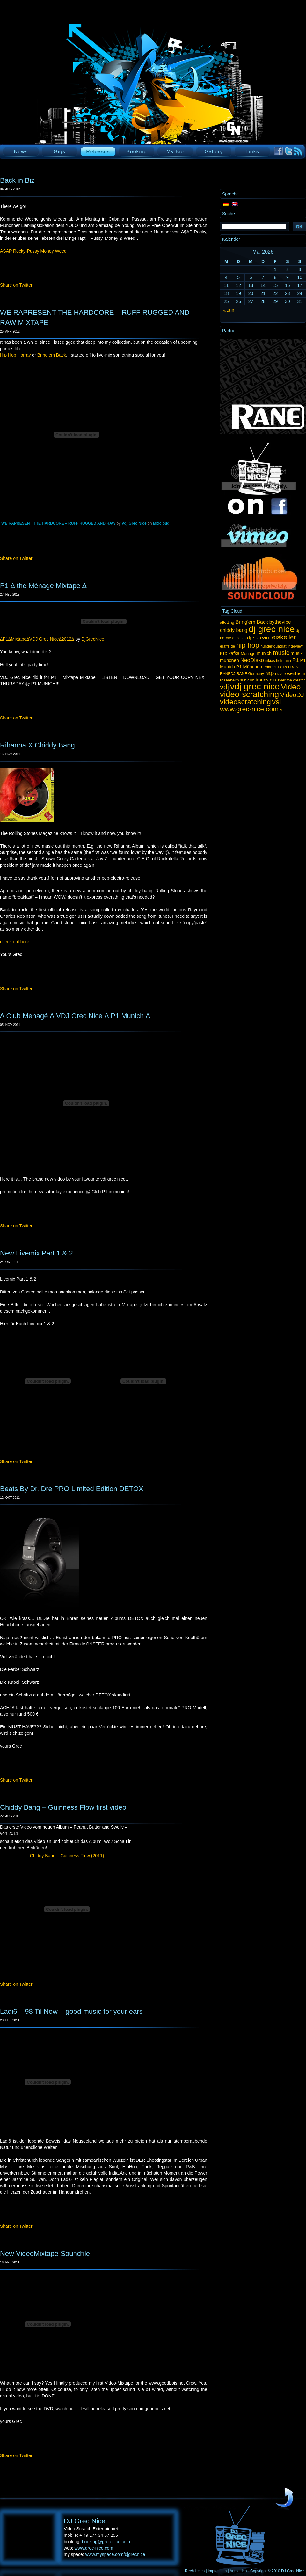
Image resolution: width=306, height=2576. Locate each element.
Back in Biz (17, 180)
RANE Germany (250, 674)
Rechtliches (195, 2571)
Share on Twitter (16, 285)
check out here (14, 941)
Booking (136, 151)
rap (269, 673)
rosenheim (229, 680)
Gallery (214, 151)
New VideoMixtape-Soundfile (45, 2253)
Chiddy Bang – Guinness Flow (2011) (67, 1855)
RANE (295, 667)
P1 (295, 660)
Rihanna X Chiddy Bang (37, 745)
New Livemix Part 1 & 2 (36, 1253)
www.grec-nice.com (249, 709)
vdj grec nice (255, 686)
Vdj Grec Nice (134, 523)
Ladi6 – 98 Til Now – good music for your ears (71, 2011)
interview (295, 646)
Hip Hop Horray (15, 354)
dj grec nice (272, 629)
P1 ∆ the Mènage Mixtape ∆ (43, 586)
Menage (248, 653)
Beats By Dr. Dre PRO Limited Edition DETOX (71, 1489)
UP (284, 2497)
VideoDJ (292, 694)
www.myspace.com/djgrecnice (115, 2554)
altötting (227, 622)
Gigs (59, 151)
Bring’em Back (51, 354)
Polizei (283, 667)
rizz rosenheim (290, 673)
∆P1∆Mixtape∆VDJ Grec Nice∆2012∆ (37, 639)
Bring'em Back (252, 622)
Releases (98, 151)
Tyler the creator (291, 680)
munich (264, 653)
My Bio (175, 151)
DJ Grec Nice (76, 94)
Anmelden (238, 2571)
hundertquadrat (273, 646)
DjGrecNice (92, 639)
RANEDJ (227, 674)
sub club (247, 680)
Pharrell (269, 667)
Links (252, 151)
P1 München (249, 666)
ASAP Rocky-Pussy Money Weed (33, 251)
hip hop (247, 645)
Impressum (217, 2571)
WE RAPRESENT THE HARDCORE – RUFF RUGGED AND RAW (58, 523)
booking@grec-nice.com (106, 2541)
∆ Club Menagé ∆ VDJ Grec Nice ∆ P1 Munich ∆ (75, 1016)
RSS (298, 151)
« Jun (228, 310)
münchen (229, 660)
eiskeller (284, 637)
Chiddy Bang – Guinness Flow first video (63, 1807)
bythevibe (280, 622)
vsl (276, 702)
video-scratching (249, 694)
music (281, 652)
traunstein (266, 679)
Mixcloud (161, 523)
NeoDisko (252, 660)
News (21, 151)
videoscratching (245, 702)
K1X (223, 653)
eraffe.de (227, 646)
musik (297, 653)
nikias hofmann (278, 661)
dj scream (259, 637)
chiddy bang (233, 630)
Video (291, 686)
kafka (234, 653)
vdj (224, 687)
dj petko (239, 638)
